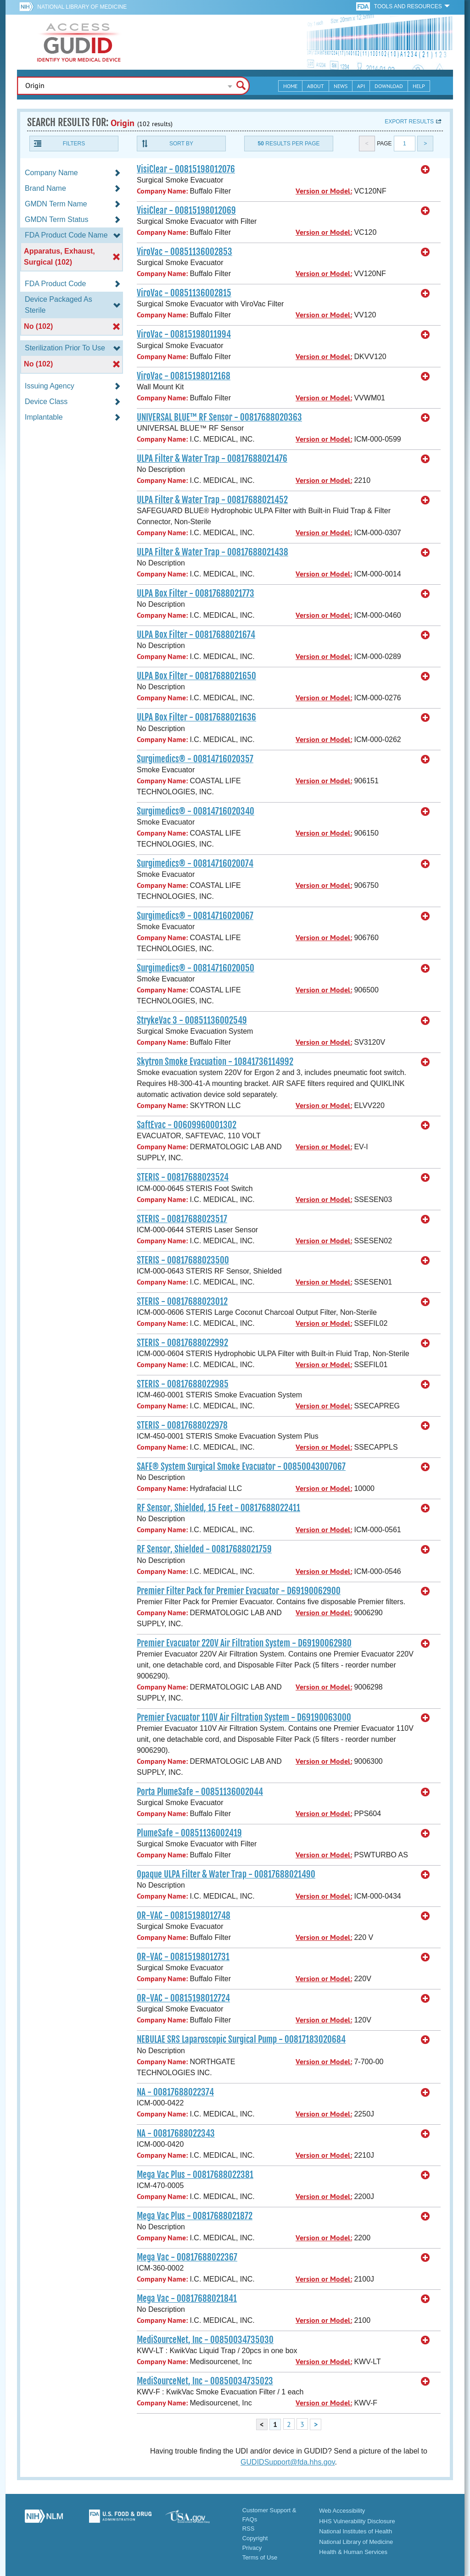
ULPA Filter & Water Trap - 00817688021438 (212, 552)
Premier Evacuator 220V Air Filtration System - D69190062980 (244, 1643)
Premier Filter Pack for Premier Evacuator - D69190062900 (239, 1590)
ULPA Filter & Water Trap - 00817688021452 (212, 499)
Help (419, 86)
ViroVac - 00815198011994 (184, 334)
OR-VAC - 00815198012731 (183, 1956)
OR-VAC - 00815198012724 (183, 1998)
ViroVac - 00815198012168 (183, 376)
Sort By (181, 143)
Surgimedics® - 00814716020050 (195, 968)
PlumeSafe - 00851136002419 (189, 1833)
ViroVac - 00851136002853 (184, 251)
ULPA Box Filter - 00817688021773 (195, 593)
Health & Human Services (353, 2551)
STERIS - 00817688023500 (183, 1260)
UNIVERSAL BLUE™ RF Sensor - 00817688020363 (219, 417)
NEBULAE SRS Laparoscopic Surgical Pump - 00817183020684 (241, 2039)
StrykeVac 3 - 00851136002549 (192, 1020)
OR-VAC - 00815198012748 (183, 1915)
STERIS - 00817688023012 (182, 1301)
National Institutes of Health (355, 2531)
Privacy (252, 2547)
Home (290, 86)
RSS (248, 2528)
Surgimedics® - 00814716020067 (195, 915)
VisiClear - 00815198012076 (186, 169)
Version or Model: (324, 191)
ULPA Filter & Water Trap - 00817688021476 (212, 458)
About (315, 86)
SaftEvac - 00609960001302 (186, 1124)
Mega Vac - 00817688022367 (187, 2257)
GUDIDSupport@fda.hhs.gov (288, 2462)
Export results (409, 121)
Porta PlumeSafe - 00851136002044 (200, 1791)
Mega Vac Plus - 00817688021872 (194, 2215)
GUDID (79, 42)
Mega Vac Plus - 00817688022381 (195, 2174)
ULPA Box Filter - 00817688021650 (196, 675)
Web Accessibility (342, 2510)
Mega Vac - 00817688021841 (187, 2298)
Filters (74, 143)
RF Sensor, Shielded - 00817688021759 (204, 1549)
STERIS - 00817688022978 (182, 1425)
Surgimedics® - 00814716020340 (195, 811)
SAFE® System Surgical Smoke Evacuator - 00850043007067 (241, 1466)
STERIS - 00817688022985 (183, 1384)
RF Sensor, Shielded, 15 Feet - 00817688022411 (218, 1507)
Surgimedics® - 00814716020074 (195, 863)
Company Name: (162, 191)
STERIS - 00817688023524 (183, 1177)
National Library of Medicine (82, 7)
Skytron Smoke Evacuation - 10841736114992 (215, 1061)
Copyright (255, 2538)
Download (389, 86)
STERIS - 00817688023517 (182, 1218)
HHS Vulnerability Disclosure (357, 2521)
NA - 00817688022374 (175, 2092)
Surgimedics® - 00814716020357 (195, 758)
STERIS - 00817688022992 (182, 1342)
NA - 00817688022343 (176, 2133)
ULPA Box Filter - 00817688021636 (196, 717)
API (361, 86)
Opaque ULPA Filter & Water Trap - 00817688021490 (226, 1874)
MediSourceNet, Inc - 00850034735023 (205, 2381)
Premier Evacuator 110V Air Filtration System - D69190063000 (244, 1717)
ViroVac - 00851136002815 (184, 293)
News (340, 86)
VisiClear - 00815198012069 (186, 210)
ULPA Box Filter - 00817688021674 (196, 634)
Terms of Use (260, 2557)
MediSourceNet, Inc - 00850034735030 (205, 2339)
